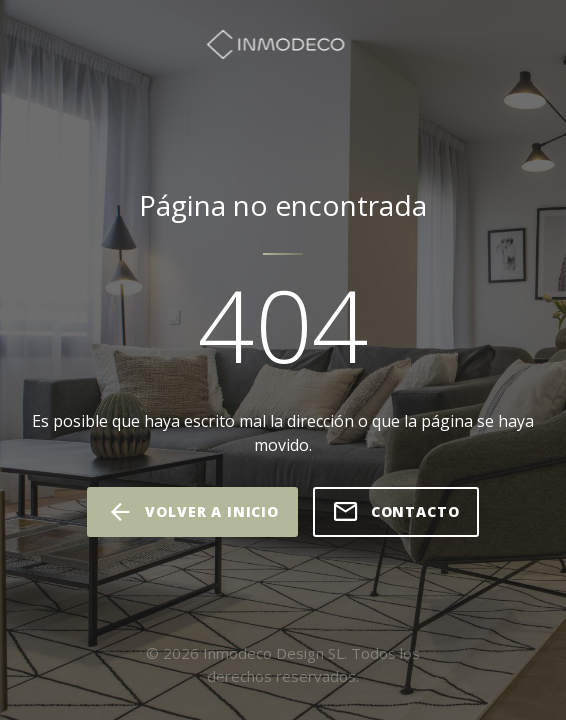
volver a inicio (192, 512)
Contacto (396, 512)
